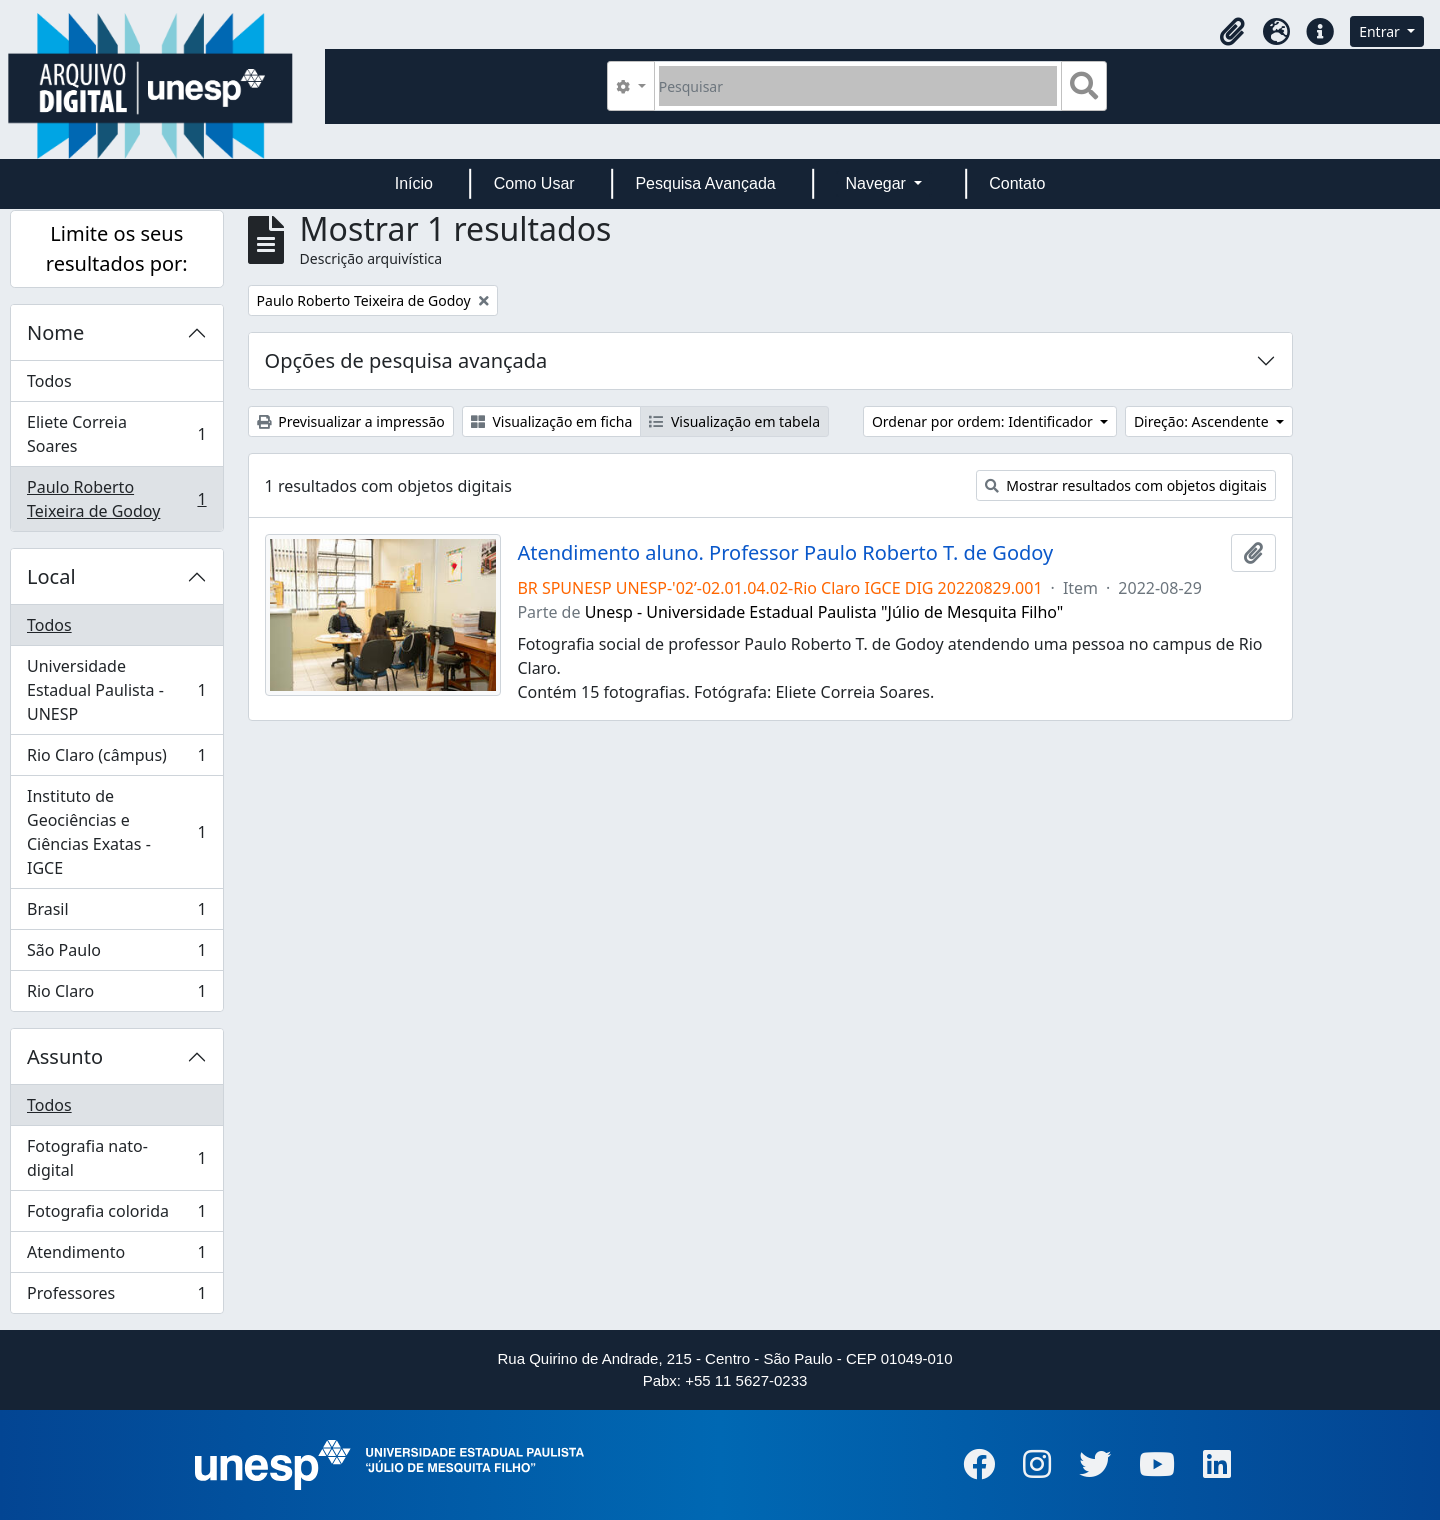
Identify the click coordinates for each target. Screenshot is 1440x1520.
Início (414, 183)
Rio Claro (116, 995)
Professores (116, 1297)
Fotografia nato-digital (116, 1158)
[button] (1232, 32)
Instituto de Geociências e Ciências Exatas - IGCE (116, 832)
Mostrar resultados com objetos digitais (1126, 485)
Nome (55, 332)
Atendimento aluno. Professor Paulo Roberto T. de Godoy (785, 553)
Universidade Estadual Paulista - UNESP (116, 690)
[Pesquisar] (858, 86)
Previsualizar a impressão (351, 421)
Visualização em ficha (552, 421)
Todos (49, 381)
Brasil (116, 913)
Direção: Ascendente (1203, 421)
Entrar (1381, 31)
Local (51, 576)
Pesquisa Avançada (705, 183)
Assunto (65, 1056)
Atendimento (116, 1256)
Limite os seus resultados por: (117, 248)
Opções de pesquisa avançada (406, 360)
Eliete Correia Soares (116, 434)
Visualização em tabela (734, 421)
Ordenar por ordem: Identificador (984, 421)
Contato (1017, 183)
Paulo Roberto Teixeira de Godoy (116, 499)
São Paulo (116, 954)
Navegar (877, 183)
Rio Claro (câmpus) (116, 759)
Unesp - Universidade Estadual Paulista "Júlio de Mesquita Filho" (824, 612)
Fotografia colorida (116, 1215)
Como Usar (534, 183)
